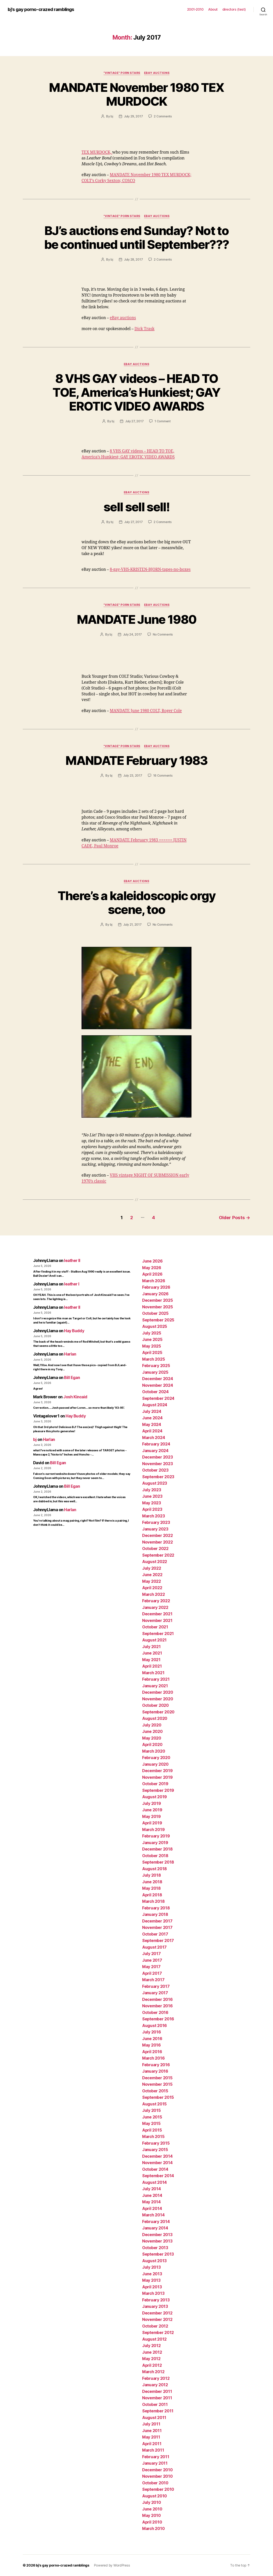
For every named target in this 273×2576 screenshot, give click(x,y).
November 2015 (157, 2084)
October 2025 (155, 1313)
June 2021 (152, 1653)
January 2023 (155, 1529)
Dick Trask (144, 328)
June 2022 (152, 1574)
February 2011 (155, 2456)
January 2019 (155, 1842)
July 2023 (151, 1490)
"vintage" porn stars (122, 73)
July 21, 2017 (132, 924)
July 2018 (151, 1875)
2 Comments (163, 116)
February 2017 (156, 1986)
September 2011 (157, 2411)
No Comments (163, 634)
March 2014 (153, 2215)
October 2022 (155, 1548)
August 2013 (154, 2260)
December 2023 (157, 1457)
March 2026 (153, 1280)
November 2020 (157, 1699)
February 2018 (156, 1908)
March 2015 (153, 2136)
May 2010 (151, 2515)
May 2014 (151, 2202)
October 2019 (155, 1783)
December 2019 (157, 1770)
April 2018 (152, 1895)
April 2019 (152, 1823)
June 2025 (152, 1339)
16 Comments (163, 775)
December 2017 (157, 1921)
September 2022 (158, 1555)
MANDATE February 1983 (136, 760)
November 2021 (157, 1620)
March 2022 (153, 1594)
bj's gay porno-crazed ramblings (41, 9)
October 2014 (155, 2169)
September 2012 (158, 2332)
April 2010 (152, 2522)
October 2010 (155, 2483)
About (213, 9)
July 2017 (151, 1953)
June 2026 (152, 1261)
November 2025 (157, 1307)
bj (112, 116)
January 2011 (155, 2463)
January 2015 (155, 2149)
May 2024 (151, 1424)
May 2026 (151, 1267)
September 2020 (158, 1712)
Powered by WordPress (112, 2565)
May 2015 (151, 2123)
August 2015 (154, 2104)
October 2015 (155, 2091)
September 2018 (158, 1862)
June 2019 (152, 1810)
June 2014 (152, 2195)
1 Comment (163, 421)
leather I (71, 1284)
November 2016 (157, 2006)
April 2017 (152, 1973)
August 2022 (154, 1561)
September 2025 (158, 1320)
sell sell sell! (136, 507)
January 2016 (155, 2071)
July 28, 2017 (133, 259)
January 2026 (155, 1294)
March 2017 (153, 1979)
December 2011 (157, 2391)
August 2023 (154, 1483)
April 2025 (152, 1352)
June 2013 (152, 2273)
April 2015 (152, 2130)
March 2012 (153, 2371)
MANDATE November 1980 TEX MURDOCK (136, 94)
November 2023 (157, 1463)
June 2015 (152, 2117)
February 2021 (156, 1679)
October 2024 (155, 1391)
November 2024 (157, 1385)
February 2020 (156, 1757)
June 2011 (152, 2430)
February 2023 (156, 1522)
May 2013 (151, 2280)
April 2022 (152, 1587)
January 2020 (155, 1764)
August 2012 (154, 2339)
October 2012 (155, 2326)
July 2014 (151, 2188)
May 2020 (151, 1738)
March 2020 (153, 1751)
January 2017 (155, 1992)
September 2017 (158, 1940)
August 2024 (154, 1404)
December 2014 (157, 2156)
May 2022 (151, 1581)
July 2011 (151, 2424)
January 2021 (155, 1685)
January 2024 (155, 1450)
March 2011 (153, 2450)
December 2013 (157, 2234)
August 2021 (154, 1640)
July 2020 (151, 1725)
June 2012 (152, 2352)
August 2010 (154, 2496)
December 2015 (157, 2077)
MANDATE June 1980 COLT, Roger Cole (146, 710)
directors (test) (234, 9)
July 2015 (151, 2110)
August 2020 (154, 1718)
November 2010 (157, 2476)
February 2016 (156, 2064)
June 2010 (152, 2509)
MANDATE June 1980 (136, 619)
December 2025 (157, 1300)
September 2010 (158, 2489)
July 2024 (151, 1411)
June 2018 (152, 1881)
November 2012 (157, 2319)
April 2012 (152, 2365)
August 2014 (154, 2182)
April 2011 (151, 2443)
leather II (72, 1260)
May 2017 (151, 1966)
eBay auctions (156, 73)
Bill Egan (72, 1377)
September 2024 (158, 1398)
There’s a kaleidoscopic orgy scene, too (137, 902)
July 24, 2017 (132, 634)
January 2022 (155, 1607)
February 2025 (156, 1365)
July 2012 (151, 2345)
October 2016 (155, 2012)
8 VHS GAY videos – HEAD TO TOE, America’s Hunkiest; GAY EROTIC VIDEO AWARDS (136, 392)
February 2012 (156, 2378)
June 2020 (152, 1731)
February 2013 (156, 2300)
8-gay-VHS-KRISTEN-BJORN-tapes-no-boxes (150, 569)
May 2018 (151, 1888)
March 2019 (153, 1829)
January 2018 (155, 1914)
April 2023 (152, 1509)
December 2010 (157, 2469)
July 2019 (151, 1803)
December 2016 (157, 1999)
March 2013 (153, 2293)
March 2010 (153, 2528)
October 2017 (155, 1934)
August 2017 (154, 1947)
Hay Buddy (74, 1330)
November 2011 (157, 2398)
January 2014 (155, 2228)
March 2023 (153, 1516)
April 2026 (152, 1274)
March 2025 (153, 1359)
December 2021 (157, 1614)
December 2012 (157, 2313)
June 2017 (152, 1960)
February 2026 (156, 1287)
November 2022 (157, 1542)
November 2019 (157, 1777)
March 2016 (153, 2058)
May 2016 (151, 2045)
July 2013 (151, 2267)
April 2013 (152, 2287)
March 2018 (153, 1901)
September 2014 (158, 2175)
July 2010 (151, 2502)
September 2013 (158, 2254)
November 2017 (157, 1927)
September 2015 (158, 2097)
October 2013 (155, 2247)
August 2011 (154, 2417)
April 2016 (152, 2051)
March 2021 (153, 1672)
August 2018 (154, 1868)
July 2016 (151, 2032)
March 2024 (153, 1437)
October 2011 (155, 2404)
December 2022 (157, 1535)
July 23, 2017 (132, 775)
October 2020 (155, 1705)
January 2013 (155, 2306)
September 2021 (158, 1633)
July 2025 (151, 1333)
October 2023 (155, 1470)
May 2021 (151, 1659)
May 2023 (151, 1503)
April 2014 (152, 2208)
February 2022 (156, 1600)
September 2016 (158, 2019)
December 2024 (157, 1378)
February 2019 (156, 1836)
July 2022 (151, 1568)
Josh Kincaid (75, 1397)
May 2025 (151, 1346)
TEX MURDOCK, (97, 152)
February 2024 (156, 1444)
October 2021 (155, 1627)
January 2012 (155, 2384)
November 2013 (157, 2241)
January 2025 (155, 1372)
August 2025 (154, 1326)
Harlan (70, 1354)
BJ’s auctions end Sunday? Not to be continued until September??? (136, 237)
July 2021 (151, 1646)
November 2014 (157, 2162)
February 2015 (156, 2143)
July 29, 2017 (133, 116)
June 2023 (152, 1496)
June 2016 (152, 2038)
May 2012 (151, 2358)
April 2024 (152, 1431)
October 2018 (155, 1855)
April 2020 (152, 1744)
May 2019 (151, 1816)
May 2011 (151, 2437)
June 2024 (152, 1418)
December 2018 (157, 1849)
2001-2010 (195, 9)
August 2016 (154, 2025)
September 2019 (158, 1790)
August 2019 (154, 1796)
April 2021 (152, 1666)
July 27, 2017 (134, 421)
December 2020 (157, 1692)
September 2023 (158, 1476)
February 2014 (156, 2221)
